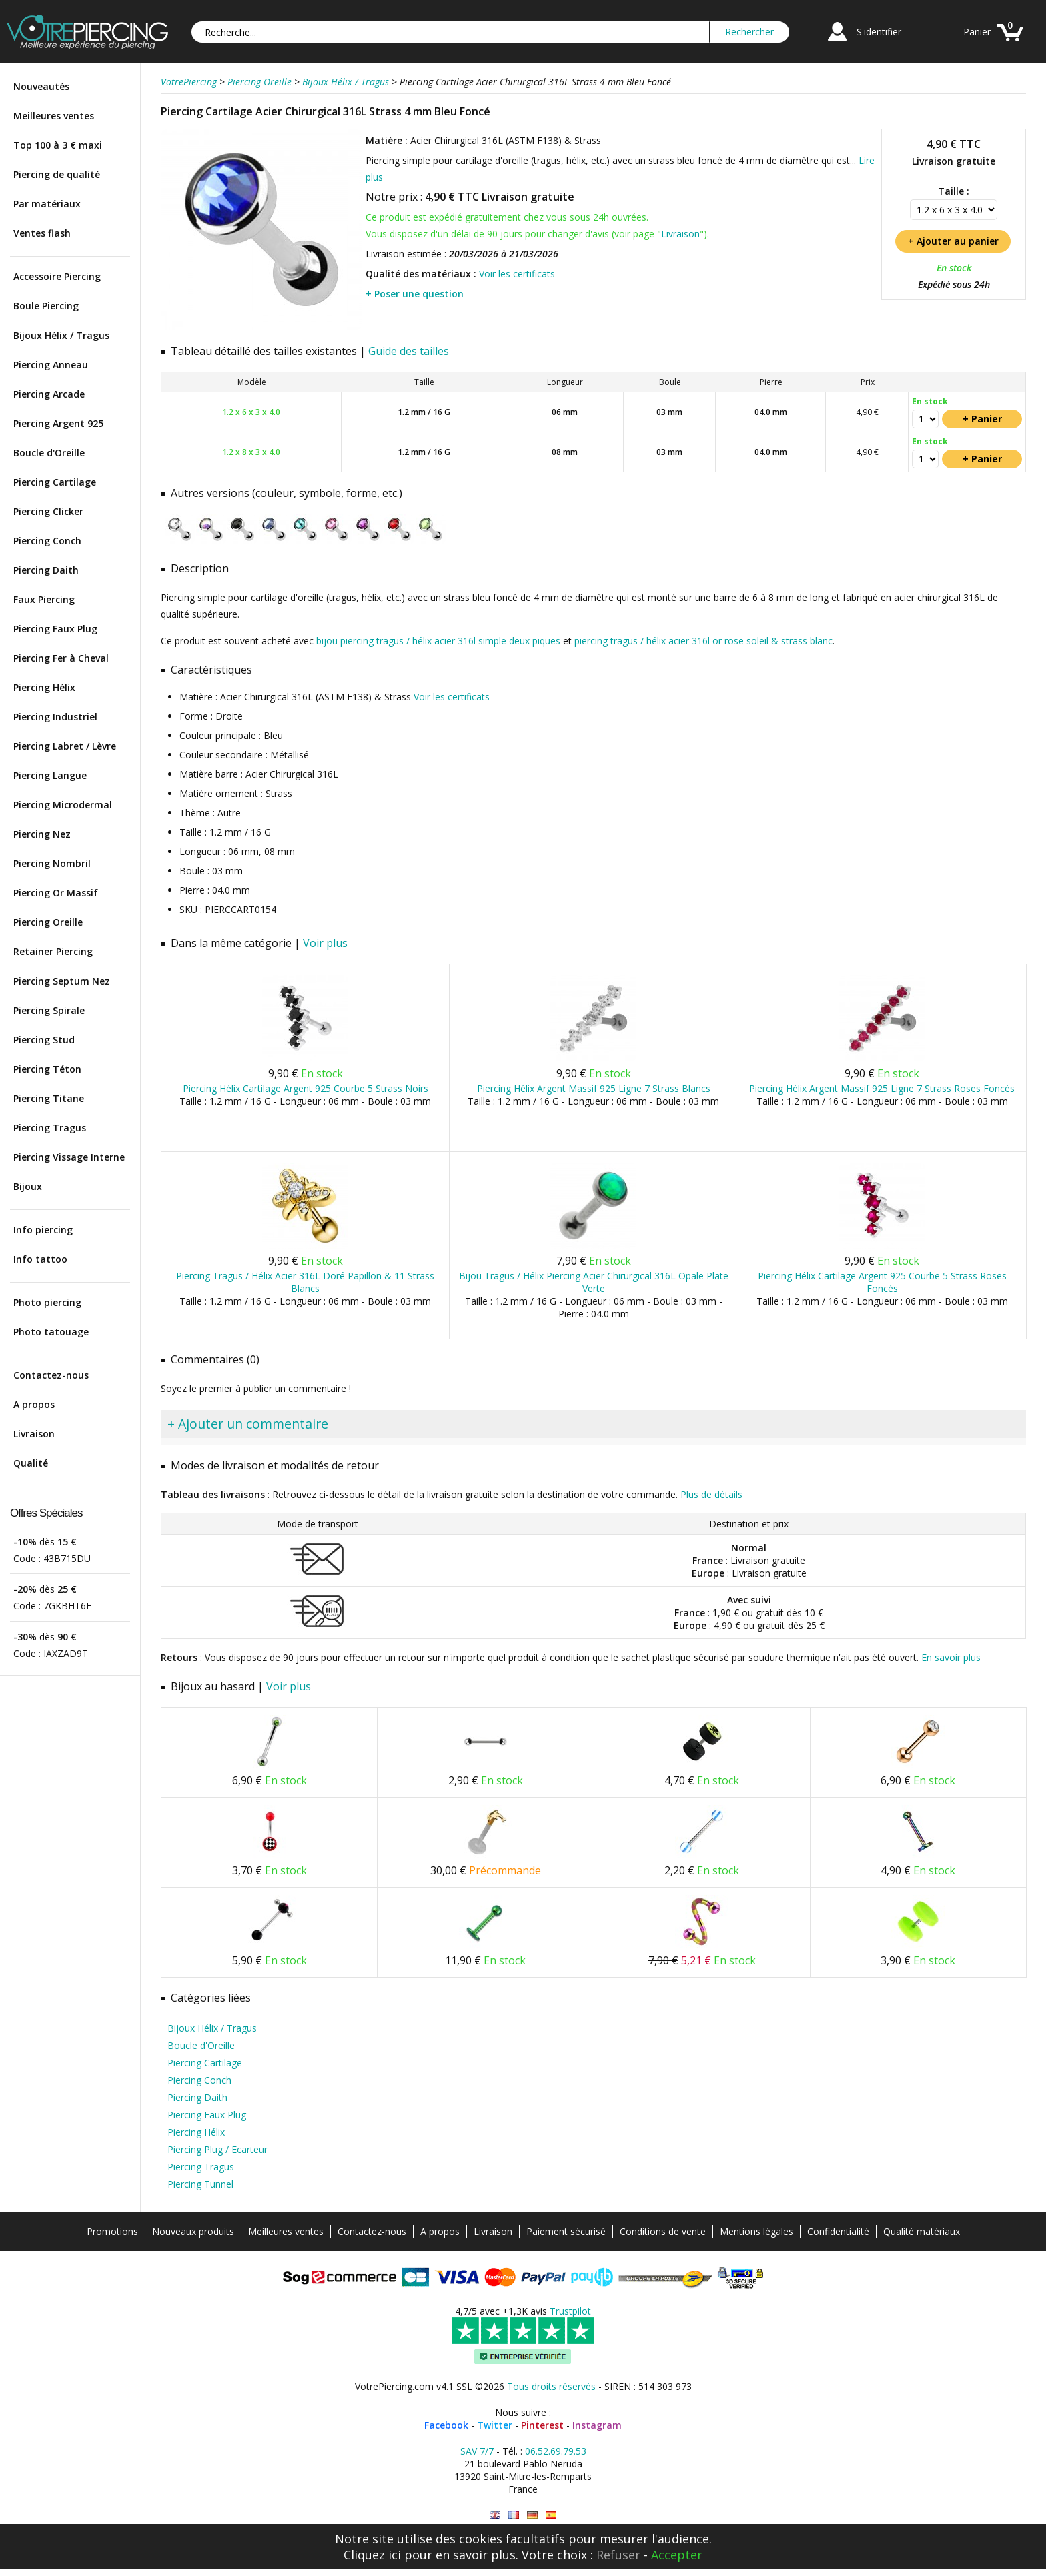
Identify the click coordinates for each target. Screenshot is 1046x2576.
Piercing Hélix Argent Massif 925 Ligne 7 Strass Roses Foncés (882, 1088)
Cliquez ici (372, 2555)
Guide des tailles (408, 351)
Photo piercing (47, 1302)
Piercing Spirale (49, 1010)
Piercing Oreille (48, 922)
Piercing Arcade (49, 394)
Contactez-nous (51, 1375)
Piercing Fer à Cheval (61, 658)
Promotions (112, 2231)
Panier (977, 31)
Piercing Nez (42, 834)
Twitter (494, 2425)
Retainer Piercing (53, 951)
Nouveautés (41, 86)
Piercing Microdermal (62, 804)
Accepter (676, 2555)
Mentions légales (756, 2231)
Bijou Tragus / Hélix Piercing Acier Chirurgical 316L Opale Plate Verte (593, 1282)
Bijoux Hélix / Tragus (61, 335)
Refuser (618, 2555)
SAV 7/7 (477, 2451)
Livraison (34, 1433)
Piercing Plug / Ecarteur (217, 2149)
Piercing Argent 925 (58, 423)
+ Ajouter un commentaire (247, 1424)
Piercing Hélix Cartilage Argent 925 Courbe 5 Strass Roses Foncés (882, 1282)
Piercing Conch (47, 540)
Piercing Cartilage (54, 482)
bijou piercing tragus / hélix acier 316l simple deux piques (438, 640)
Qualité (30, 1463)
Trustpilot (570, 2311)
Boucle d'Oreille (49, 452)
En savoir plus (951, 1657)
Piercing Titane (48, 1098)
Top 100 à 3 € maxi (57, 145)
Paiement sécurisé (566, 2231)
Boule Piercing (46, 305)
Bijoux (27, 1186)
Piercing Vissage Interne (69, 1157)
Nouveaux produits (193, 2231)
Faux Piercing (44, 599)
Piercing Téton (47, 1069)
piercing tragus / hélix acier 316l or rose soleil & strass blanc (703, 640)
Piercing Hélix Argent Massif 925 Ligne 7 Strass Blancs (593, 1088)
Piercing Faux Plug (55, 628)
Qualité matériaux (921, 2231)
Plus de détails (711, 1494)
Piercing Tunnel (200, 2184)
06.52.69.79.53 (555, 2451)
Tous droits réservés (551, 2386)
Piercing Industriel (55, 716)
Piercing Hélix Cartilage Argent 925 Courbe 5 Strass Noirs (305, 1088)
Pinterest (542, 2425)
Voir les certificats (517, 273)
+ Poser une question (415, 293)
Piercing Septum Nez (61, 981)
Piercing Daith (46, 570)
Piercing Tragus (49, 1127)
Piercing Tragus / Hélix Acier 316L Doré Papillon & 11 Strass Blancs (305, 1282)
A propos (34, 1404)
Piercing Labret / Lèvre (64, 746)
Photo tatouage (51, 1331)
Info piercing (43, 1229)
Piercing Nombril (52, 863)
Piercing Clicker (48, 511)
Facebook (446, 2425)
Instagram (597, 2425)
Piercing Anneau (50, 364)
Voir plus (325, 943)
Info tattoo (40, 1259)
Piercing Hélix (44, 687)
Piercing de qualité (56, 174)
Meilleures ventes (53, 115)
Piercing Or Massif (55, 892)
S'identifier (879, 31)
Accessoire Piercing (57, 276)
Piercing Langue (50, 775)
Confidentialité (838, 2231)
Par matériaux (47, 203)
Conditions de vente (663, 2231)
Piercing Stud (44, 1039)
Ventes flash (42, 233)
